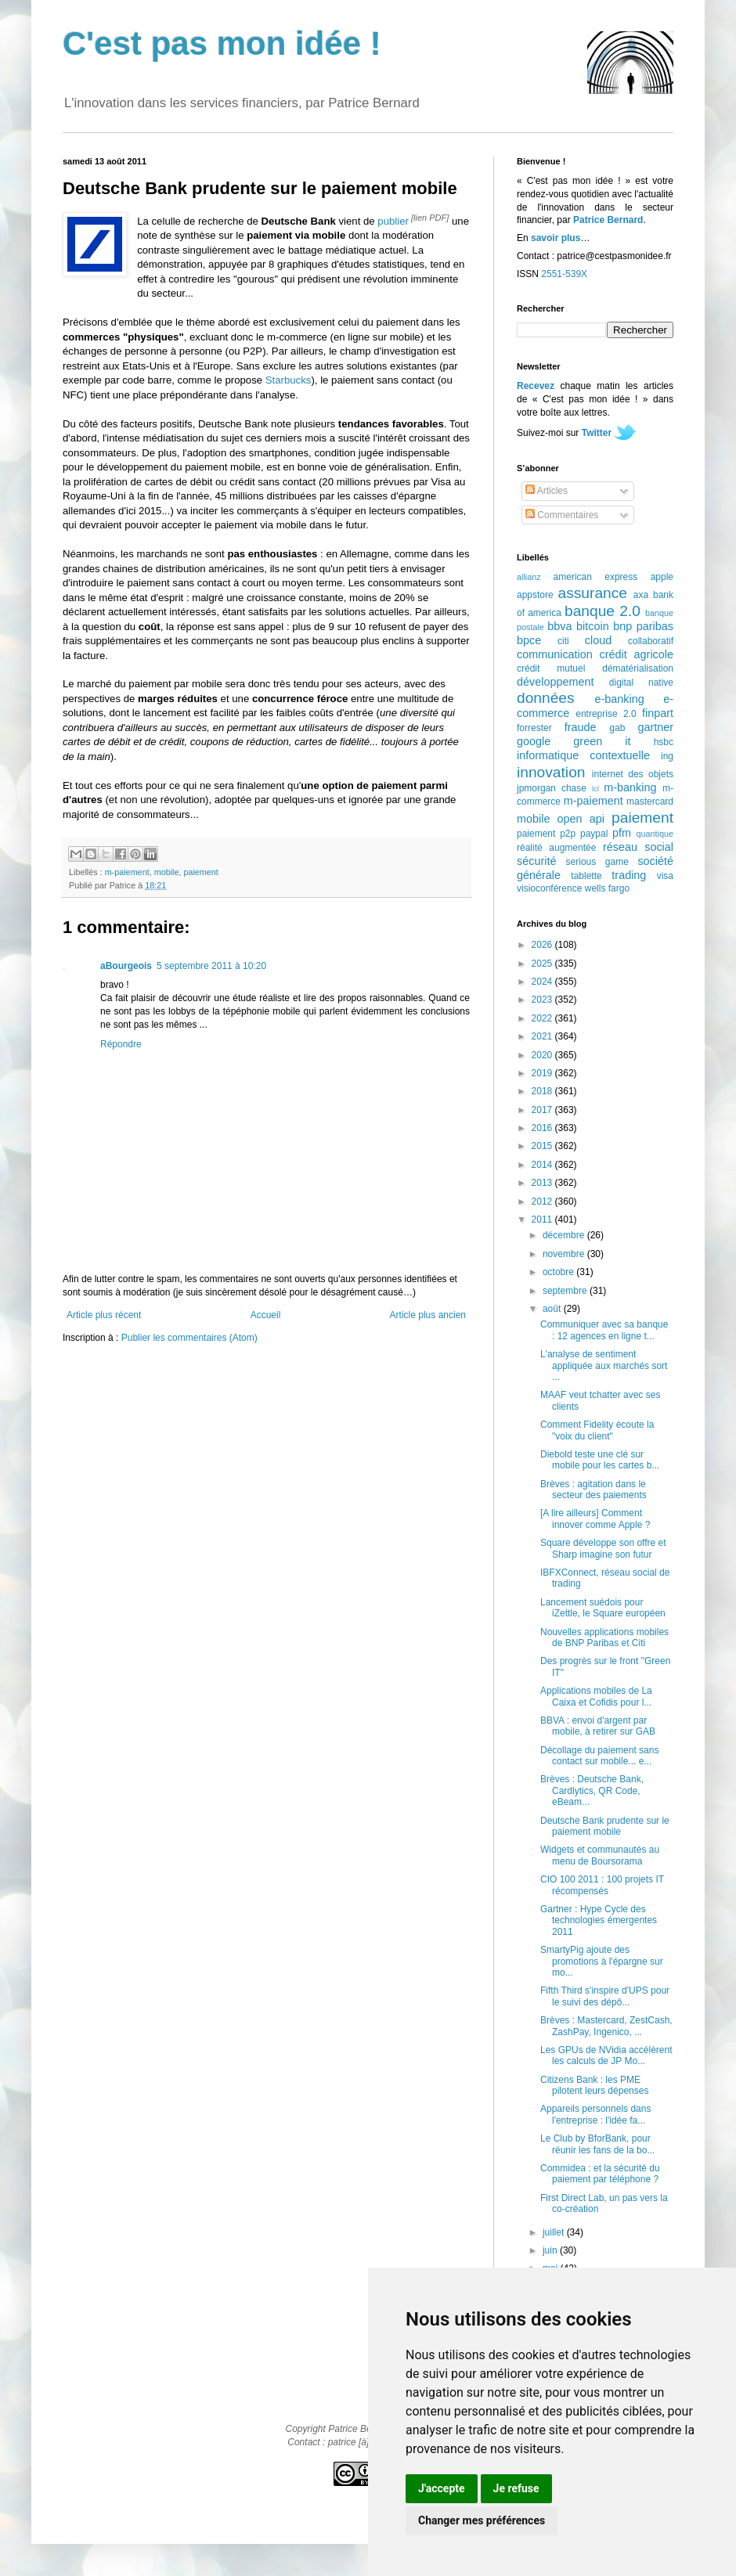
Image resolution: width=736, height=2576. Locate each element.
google (533, 741)
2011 (543, 1219)
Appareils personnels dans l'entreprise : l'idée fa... (595, 2114)
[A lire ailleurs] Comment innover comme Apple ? (595, 1518)
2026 (543, 944)
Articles (546, 490)
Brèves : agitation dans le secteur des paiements (593, 1490)
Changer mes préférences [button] (481, 2520)
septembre (566, 1290)
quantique (655, 833)
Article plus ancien (428, 1315)
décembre (565, 1235)
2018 (543, 1091)
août (553, 1308)
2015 (543, 1145)
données (546, 698)
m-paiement (127, 872)
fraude (581, 727)
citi (563, 641)
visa (665, 875)
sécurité (536, 861)
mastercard (649, 801)
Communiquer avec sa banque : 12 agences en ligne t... (604, 1330)
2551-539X (564, 273)
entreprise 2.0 (605, 713)
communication (555, 654)
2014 (543, 1164)
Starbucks (288, 380)
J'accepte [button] (441, 2488)
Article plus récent (104, 1315)
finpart (657, 713)
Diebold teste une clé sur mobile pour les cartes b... (599, 1460)
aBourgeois (126, 965)
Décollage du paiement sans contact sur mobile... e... (599, 1756)
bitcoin (592, 626)
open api (580, 818)
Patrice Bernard (608, 219)
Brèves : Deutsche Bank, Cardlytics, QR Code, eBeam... (592, 1790)
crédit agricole (636, 654)
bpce (529, 640)
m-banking (630, 787)
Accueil (266, 1315)
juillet (555, 2232)
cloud (598, 640)
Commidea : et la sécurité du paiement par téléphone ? (600, 2174)
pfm (621, 833)
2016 (543, 1127)
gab (617, 727)
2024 (543, 981)
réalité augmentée (556, 847)
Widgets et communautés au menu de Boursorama (599, 1855)
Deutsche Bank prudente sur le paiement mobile (604, 1826)
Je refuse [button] (516, 2488)
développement (555, 682)
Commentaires (561, 515)
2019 (543, 1073)
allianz (529, 577)
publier (393, 221)
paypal (594, 833)
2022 (543, 1018)
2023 (543, 999)
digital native (641, 682)
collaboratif (650, 641)
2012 (543, 1201)
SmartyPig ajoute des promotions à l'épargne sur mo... (601, 1961)
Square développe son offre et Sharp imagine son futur (603, 1548)
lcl (595, 788)
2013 (543, 1182)
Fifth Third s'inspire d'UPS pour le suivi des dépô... (604, 1996)
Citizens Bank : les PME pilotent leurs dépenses (594, 2085)
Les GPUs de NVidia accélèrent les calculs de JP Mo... (606, 2055)
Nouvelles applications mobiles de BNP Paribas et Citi (604, 1637)
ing (667, 756)
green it (601, 741)
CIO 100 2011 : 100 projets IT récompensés (602, 1885)
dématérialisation (637, 668)
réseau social (638, 847)
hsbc (663, 742)
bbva (559, 626)
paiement (200, 872)
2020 (543, 1055)
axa (640, 594)
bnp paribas (643, 626)
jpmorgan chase (551, 788)
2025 (543, 963)
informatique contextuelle (583, 755)
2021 (543, 1036)
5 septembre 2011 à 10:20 (211, 965)
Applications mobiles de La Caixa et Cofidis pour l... (596, 1696)
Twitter (597, 432)
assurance (593, 593)
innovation (551, 772)
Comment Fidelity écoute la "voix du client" (597, 1430)
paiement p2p (546, 833)
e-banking (619, 699)
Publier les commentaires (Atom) (189, 1337)
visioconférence (549, 888)
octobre (559, 1271)
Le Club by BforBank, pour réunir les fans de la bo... (597, 2144)
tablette (586, 875)
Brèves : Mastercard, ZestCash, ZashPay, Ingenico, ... (606, 2026)
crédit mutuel (551, 668)
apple (662, 576)
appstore (535, 594)
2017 (543, 1109)
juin (551, 2250)
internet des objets (632, 774)
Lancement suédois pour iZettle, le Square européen (603, 1608)
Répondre (121, 1044)
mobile (166, 872)
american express (596, 576)
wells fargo (607, 888)
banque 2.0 (602, 611)
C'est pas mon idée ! (222, 43)
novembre (565, 1253)
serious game (597, 861)
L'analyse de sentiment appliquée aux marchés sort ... (603, 1365)
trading (629, 875)
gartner (655, 727)
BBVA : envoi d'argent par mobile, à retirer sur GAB (597, 1726)
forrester (534, 727)
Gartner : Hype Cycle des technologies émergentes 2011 (598, 1920)
